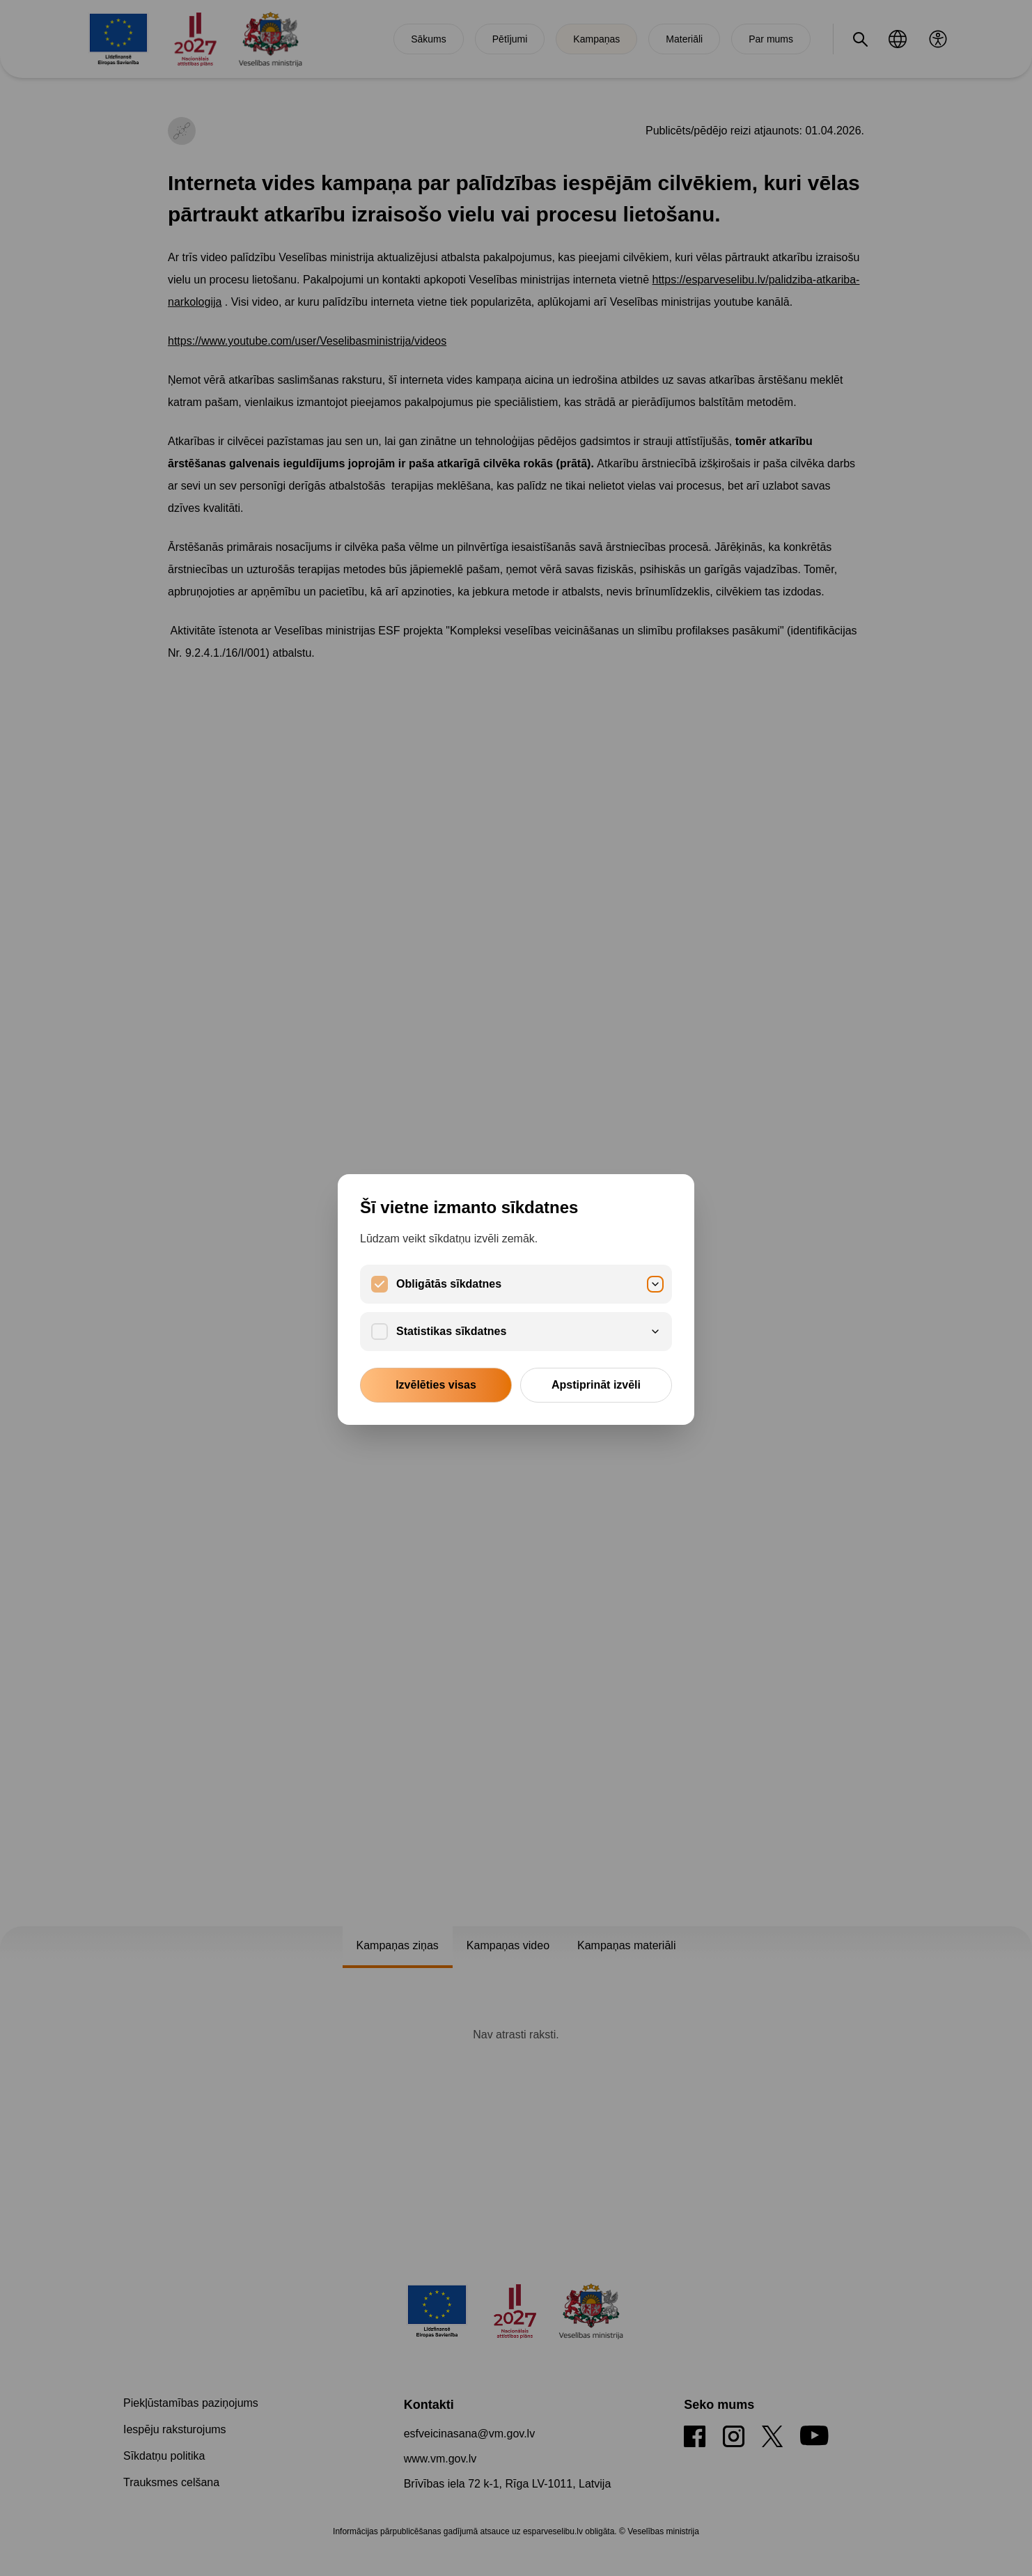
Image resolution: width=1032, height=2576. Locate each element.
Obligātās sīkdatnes (528, 1284)
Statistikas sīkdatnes (528, 1331)
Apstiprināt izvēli (596, 1385)
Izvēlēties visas (436, 1385)
